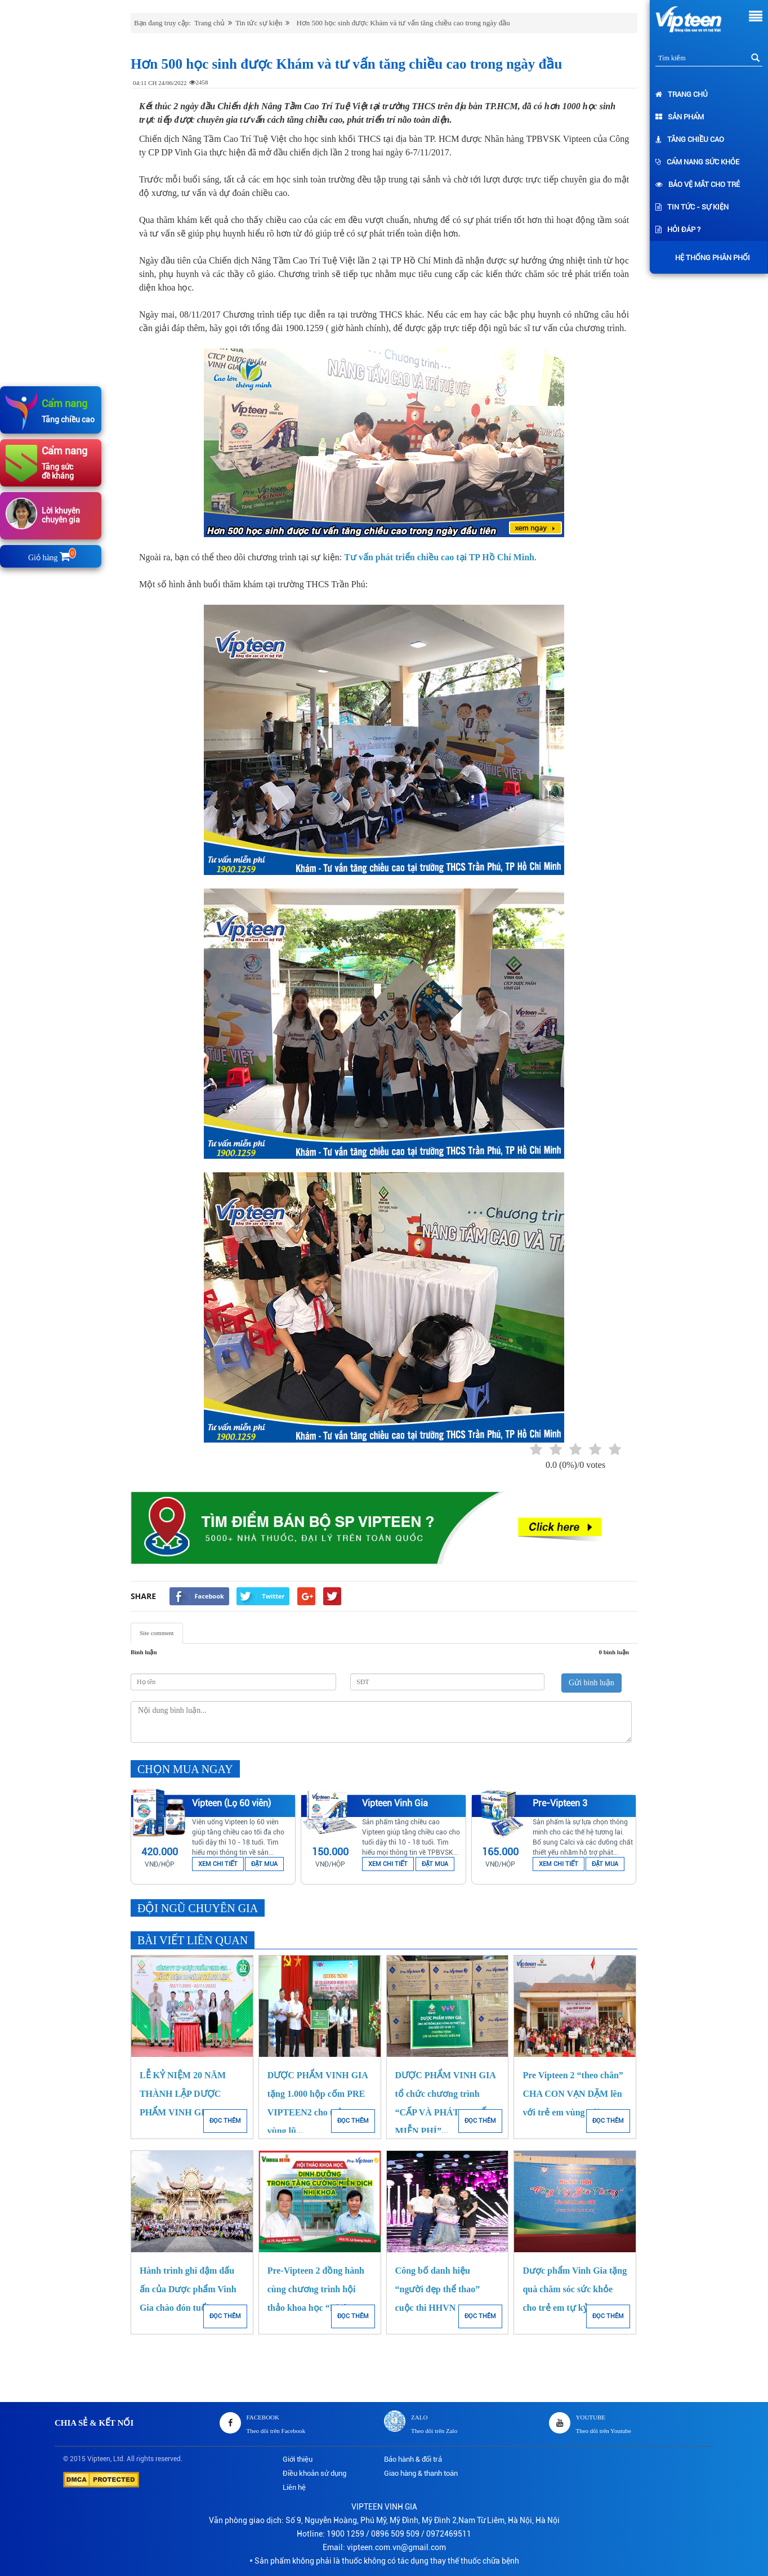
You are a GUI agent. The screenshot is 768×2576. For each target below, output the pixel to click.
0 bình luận (614, 1652)
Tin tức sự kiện (258, 23)
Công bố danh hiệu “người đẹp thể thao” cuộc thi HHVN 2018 (437, 2289)
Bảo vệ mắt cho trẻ (697, 184)
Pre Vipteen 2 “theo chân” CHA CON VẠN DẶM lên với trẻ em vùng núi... (573, 2093)
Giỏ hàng (51, 557)
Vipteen (98, 2459)
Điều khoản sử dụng (314, 2473)
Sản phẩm (679, 117)
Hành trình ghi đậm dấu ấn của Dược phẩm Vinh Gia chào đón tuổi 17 (188, 2289)
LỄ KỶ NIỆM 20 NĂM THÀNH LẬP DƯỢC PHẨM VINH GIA (183, 2093)
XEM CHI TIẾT (218, 1864)
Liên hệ (294, 2487)
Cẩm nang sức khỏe (697, 162)
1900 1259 (345, 2533)
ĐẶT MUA (264, 1864)
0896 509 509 (395, 2533)
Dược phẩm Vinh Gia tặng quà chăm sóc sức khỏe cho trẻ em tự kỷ (575, 2289)
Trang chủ (681, 94)
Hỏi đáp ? (677, 229)
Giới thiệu (297, 2459)
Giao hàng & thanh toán (421, 2473)
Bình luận (144, 1652)
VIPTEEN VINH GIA (384, 2506)
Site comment (157, 1632)
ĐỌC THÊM (225, 2120)
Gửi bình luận (591, 1682)
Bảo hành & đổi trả (413, 2459)
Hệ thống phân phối (709, 257)
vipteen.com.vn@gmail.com (396, 2547)
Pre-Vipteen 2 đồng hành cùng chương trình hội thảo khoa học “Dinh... (315, 2289)
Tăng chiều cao (689, 139)
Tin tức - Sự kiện (692, 207)
